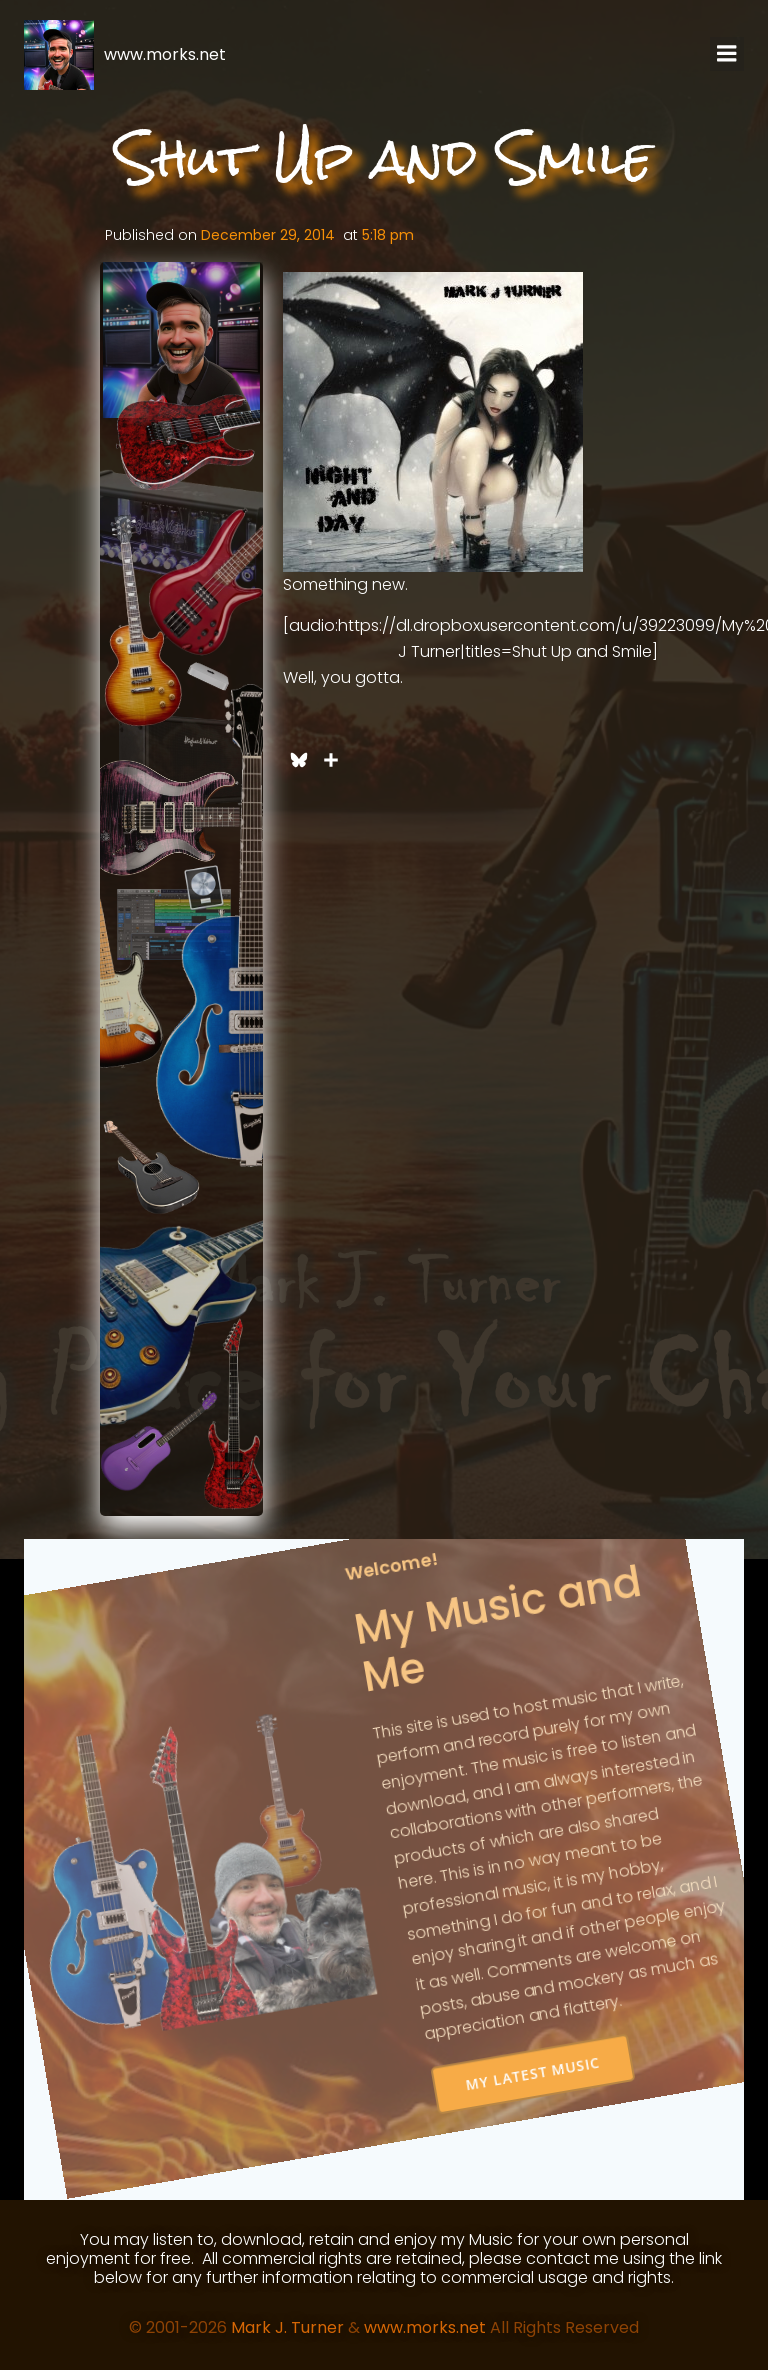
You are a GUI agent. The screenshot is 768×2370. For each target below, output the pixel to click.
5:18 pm (388, 235)
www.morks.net (425, 2327)
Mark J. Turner (287, 2327)
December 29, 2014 (268, 235)
